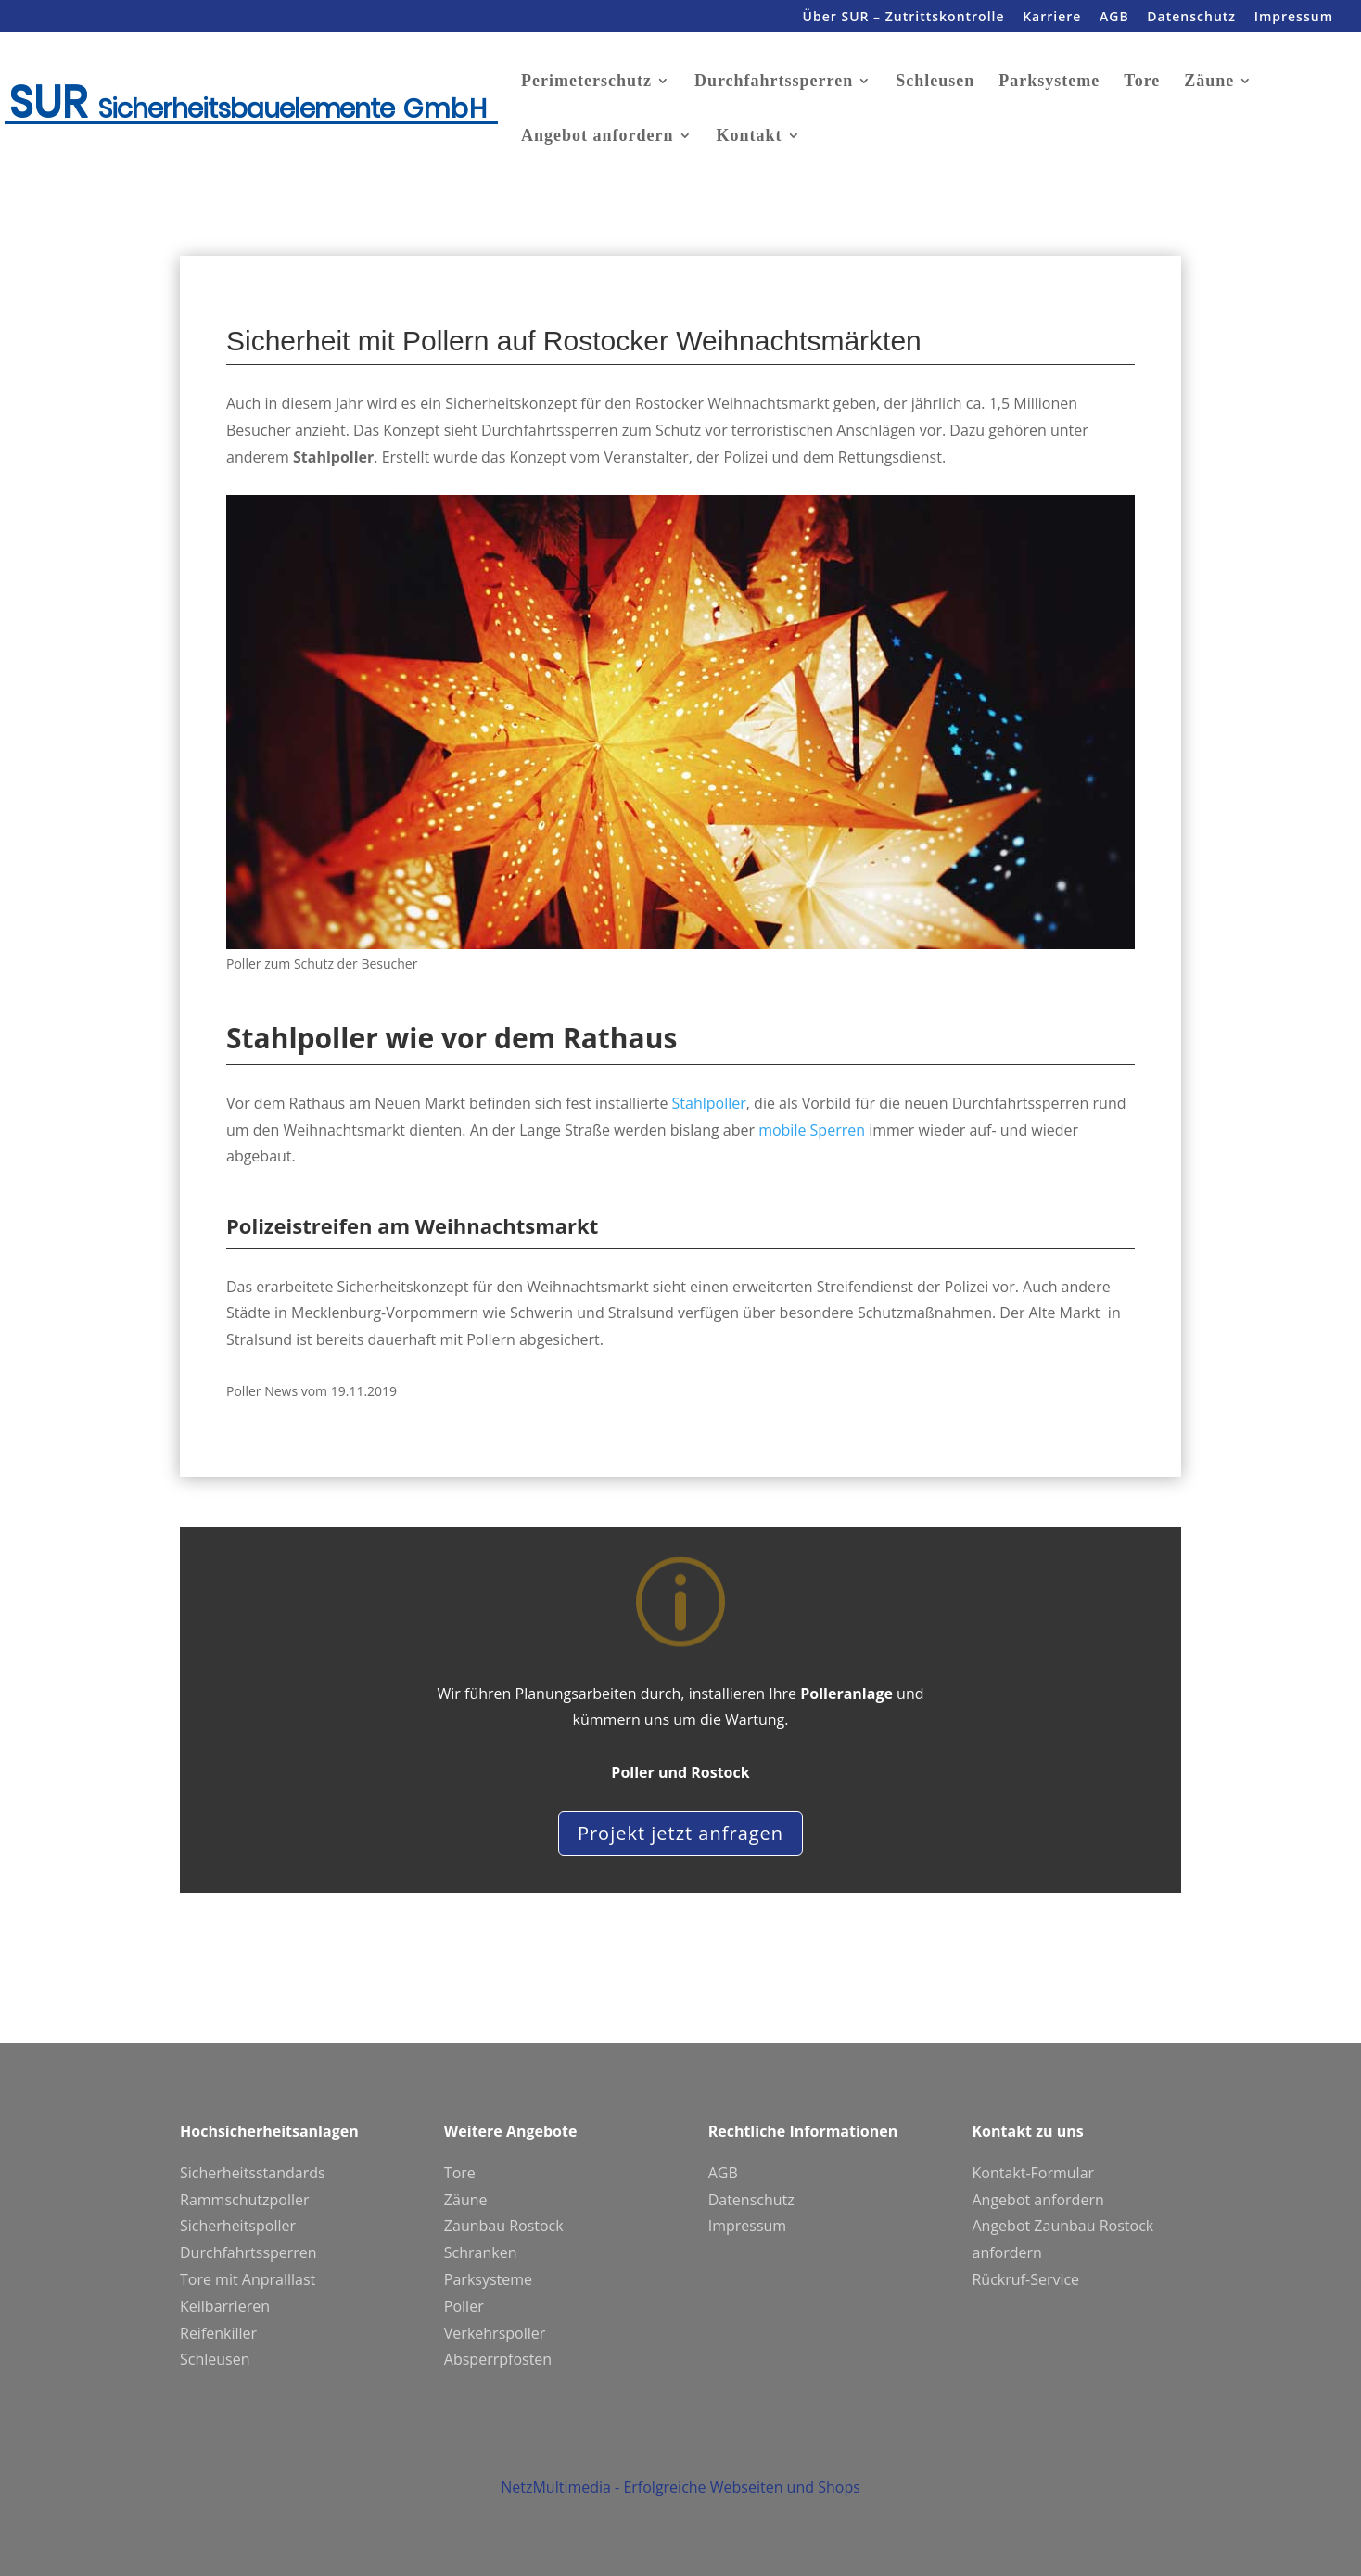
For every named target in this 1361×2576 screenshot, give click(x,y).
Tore (1142, 82)
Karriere (1052, 17)
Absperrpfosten (498, 2359)
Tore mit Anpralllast (247, 2279)
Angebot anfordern (597, 137)
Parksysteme (1049, 82)
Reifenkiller (218, 2333)
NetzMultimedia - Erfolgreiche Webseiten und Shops (680, 2510)
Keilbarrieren (225, 2306)
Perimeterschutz (586, 82)
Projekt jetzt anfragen (680, 1833)
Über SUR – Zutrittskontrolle (904, 17)
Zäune (1209, 82)
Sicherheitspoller (238, 2225)
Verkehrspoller (494, 2333)
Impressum (1293, 17)
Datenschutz (1191, 17)
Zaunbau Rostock (504, 2225)
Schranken (480, 2252)
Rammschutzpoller (245, 2199)
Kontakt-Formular (1033, 2173)
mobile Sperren (811, 1130)
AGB (1114, 17)
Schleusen (935, 82)
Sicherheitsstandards (252, 2173)
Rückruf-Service (1025, 2279)
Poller (464, 2306)
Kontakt (749, 137)
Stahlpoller (709, 1103)
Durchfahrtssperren (773, 82)
